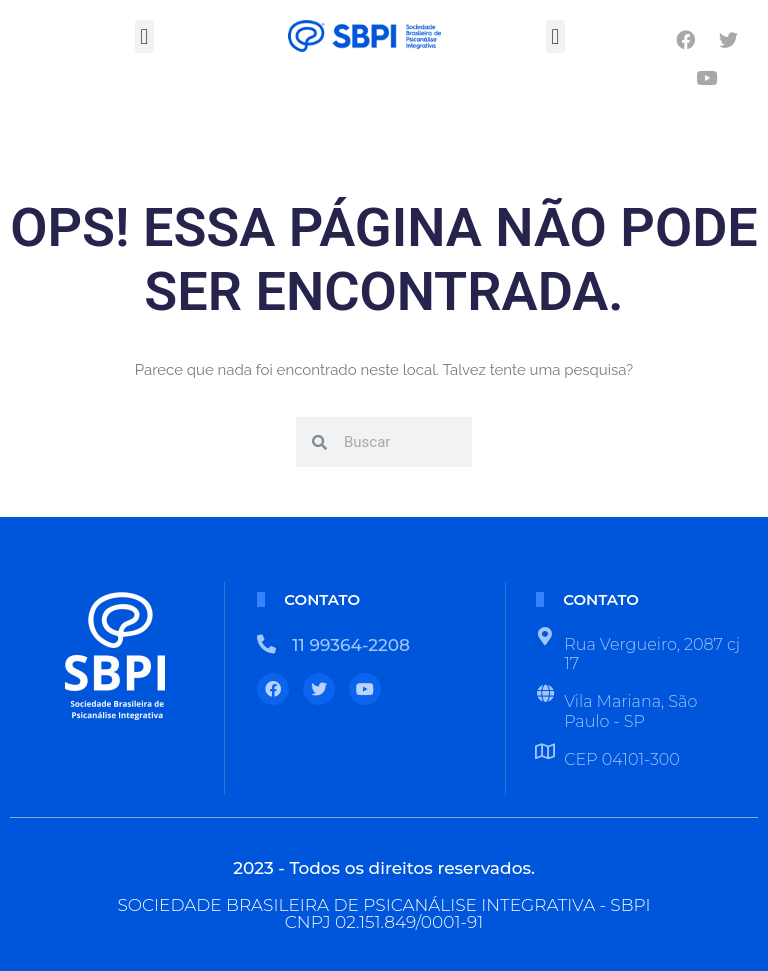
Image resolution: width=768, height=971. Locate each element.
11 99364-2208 (351, 645)
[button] (144, 36)
